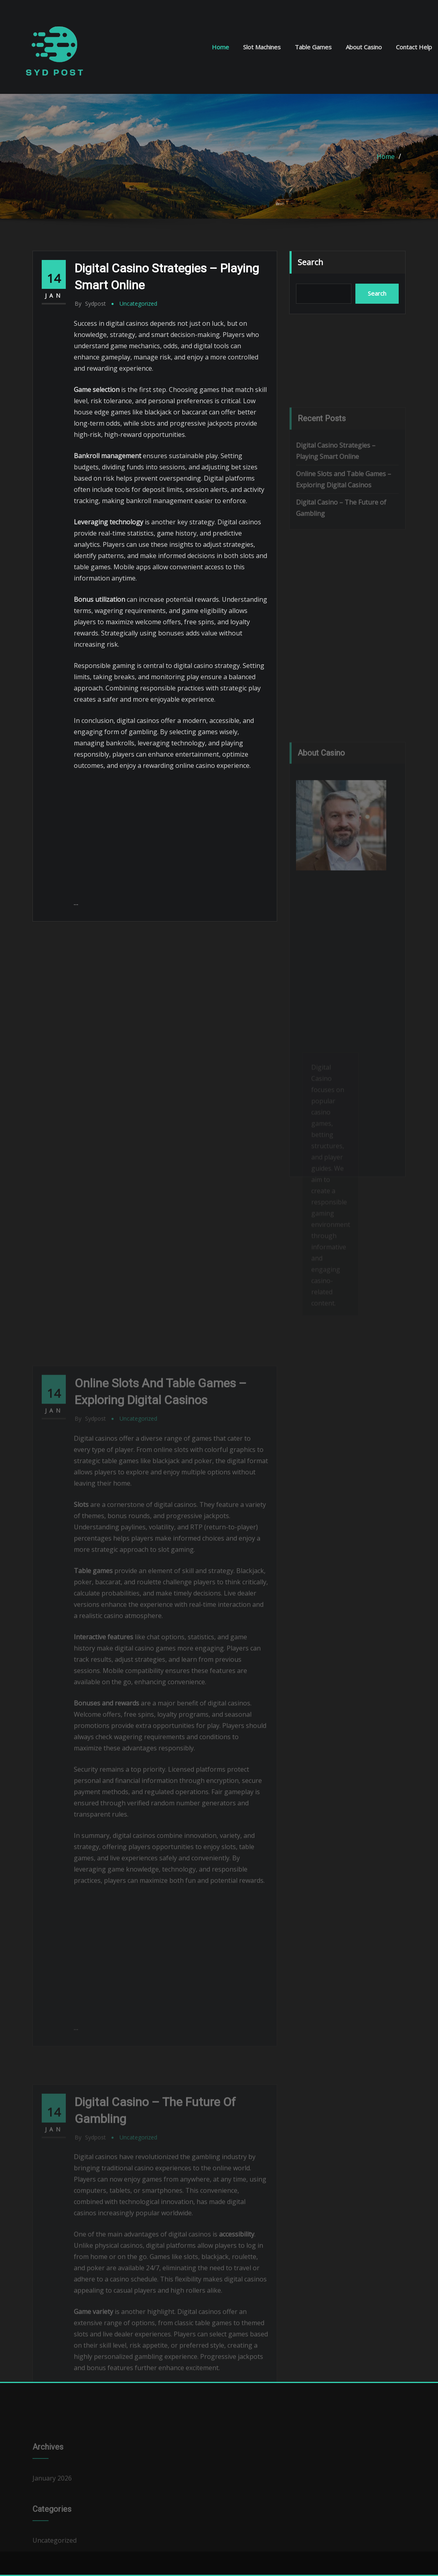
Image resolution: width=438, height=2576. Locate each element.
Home (220, 47)
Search (310, 262)
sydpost (90, 303)
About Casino (364, 47)
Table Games (313, 47)
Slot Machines (262, 47)
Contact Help (414, 47)
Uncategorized (138, 303)
